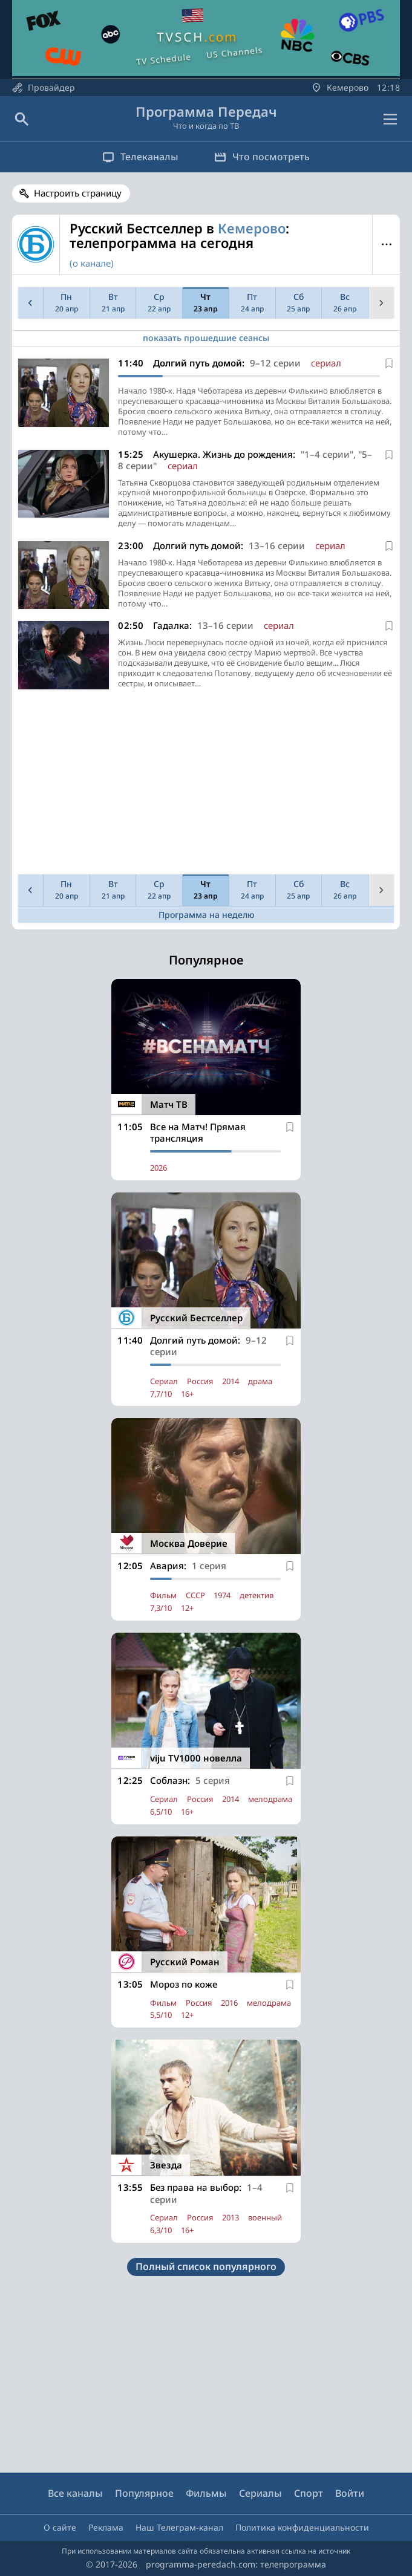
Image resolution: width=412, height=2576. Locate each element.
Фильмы (206, 2493)
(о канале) (92, 263)
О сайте (60, 2527)
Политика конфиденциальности (302, 2527)
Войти (349, 2493)
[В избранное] (389, 363)
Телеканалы (140, 156)
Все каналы (75, 2493)
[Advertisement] (206, 785)
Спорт (308, 2493)
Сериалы (260, 2493)
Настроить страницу (78, 193)
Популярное (144, 2493)
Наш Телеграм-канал (179, 2527)
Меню (386, 244)
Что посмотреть (262, 156)
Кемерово (252, 228)
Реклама (105, 2527)
